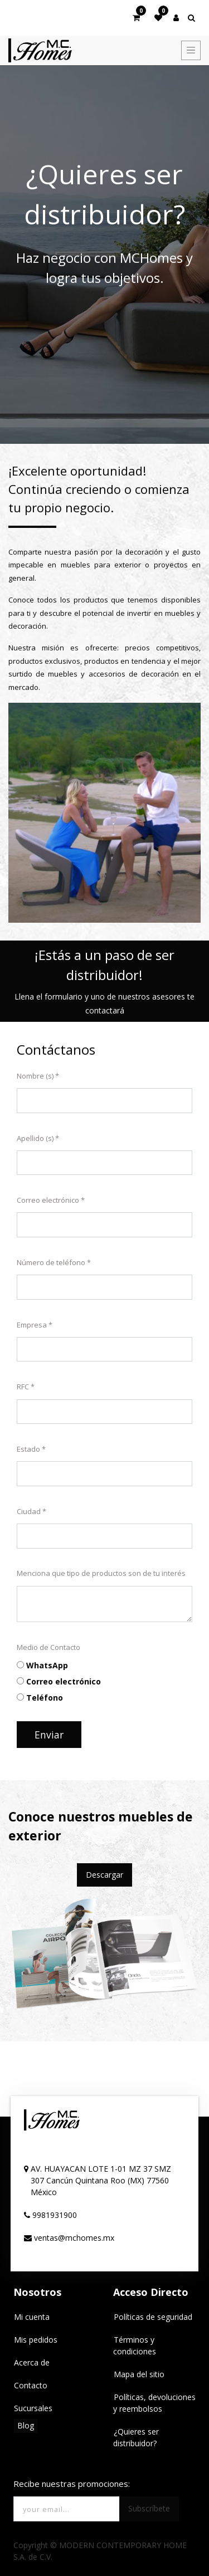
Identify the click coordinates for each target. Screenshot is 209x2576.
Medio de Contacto (48, 1647)
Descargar (104, 1874)
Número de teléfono (51, 1262)
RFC (23, 1387)
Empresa (32, 1325)
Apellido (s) (35, 1138)
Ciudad (29, 1511)
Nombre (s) (35, 1076)
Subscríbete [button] (149, 2508)
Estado (28, 1449)
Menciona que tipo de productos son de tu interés (101, 1573)
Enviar (49, 1734)
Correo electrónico (48, 1200)
